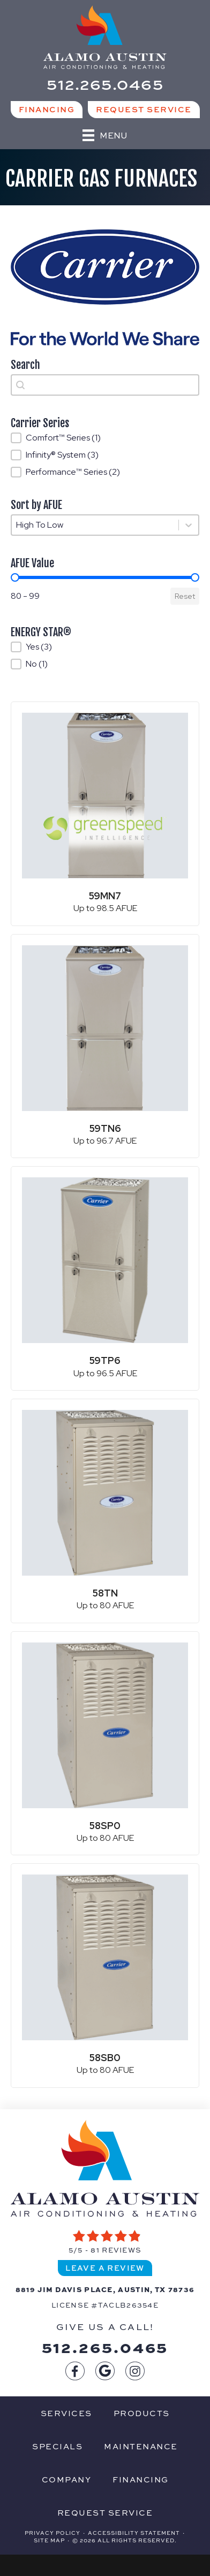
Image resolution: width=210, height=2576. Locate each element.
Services (66, 2413)
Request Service (105, 2512)
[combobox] (105, 385)
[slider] (15, 577)
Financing (140, 2479)
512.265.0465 (105, 2346)
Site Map (49, 2540)
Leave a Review (105, 2267)
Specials (57, 2446)
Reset (185, 596)
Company (67, 2479)
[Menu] (105, 135)
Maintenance (141, 2446)
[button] (105, 438)
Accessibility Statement (134, 2532)
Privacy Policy (52, 2532)
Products (142, 2413)
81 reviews (116, 2250)
